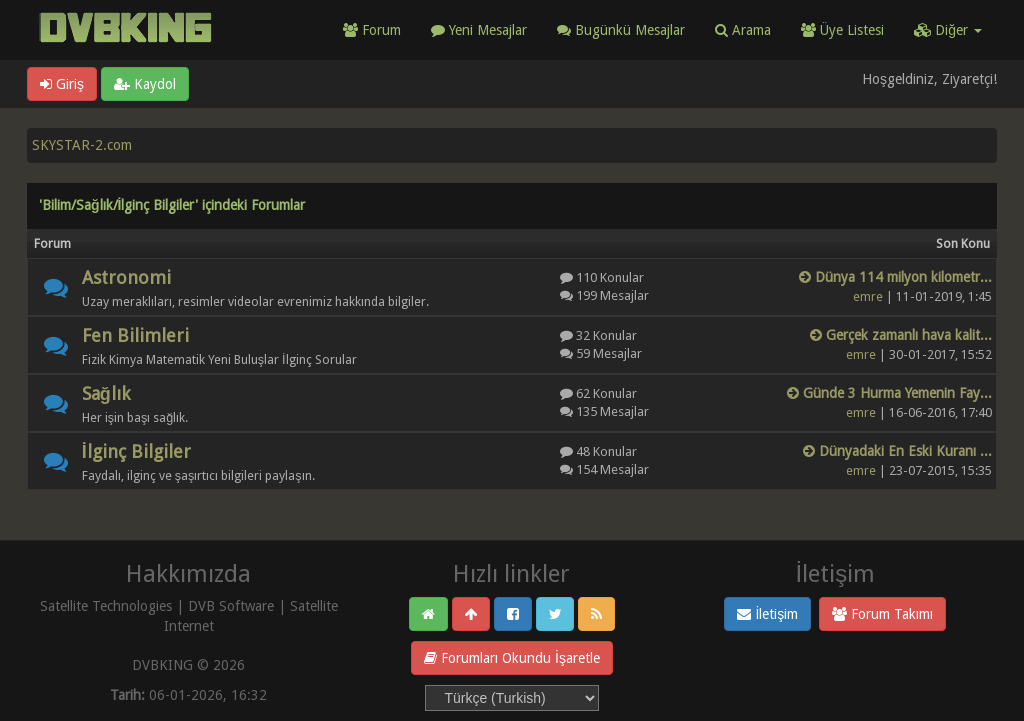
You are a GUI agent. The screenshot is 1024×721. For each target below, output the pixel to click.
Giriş (62, 84)
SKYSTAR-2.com (82, 145)
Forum (372, 30)
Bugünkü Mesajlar (621, 30)
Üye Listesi (842, 30)
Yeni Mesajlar (479, 30)
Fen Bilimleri (135, 335)
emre (868, 296)
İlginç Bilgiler (136, 451)
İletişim (767, 614)
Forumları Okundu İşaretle (512, 658)
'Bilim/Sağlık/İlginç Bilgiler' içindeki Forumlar (172, 205)
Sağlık (106, 393)
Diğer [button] (948, 30)
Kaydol (145, 84)
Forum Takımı (882, 614)
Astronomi (126, 277)
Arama (743, 30)
